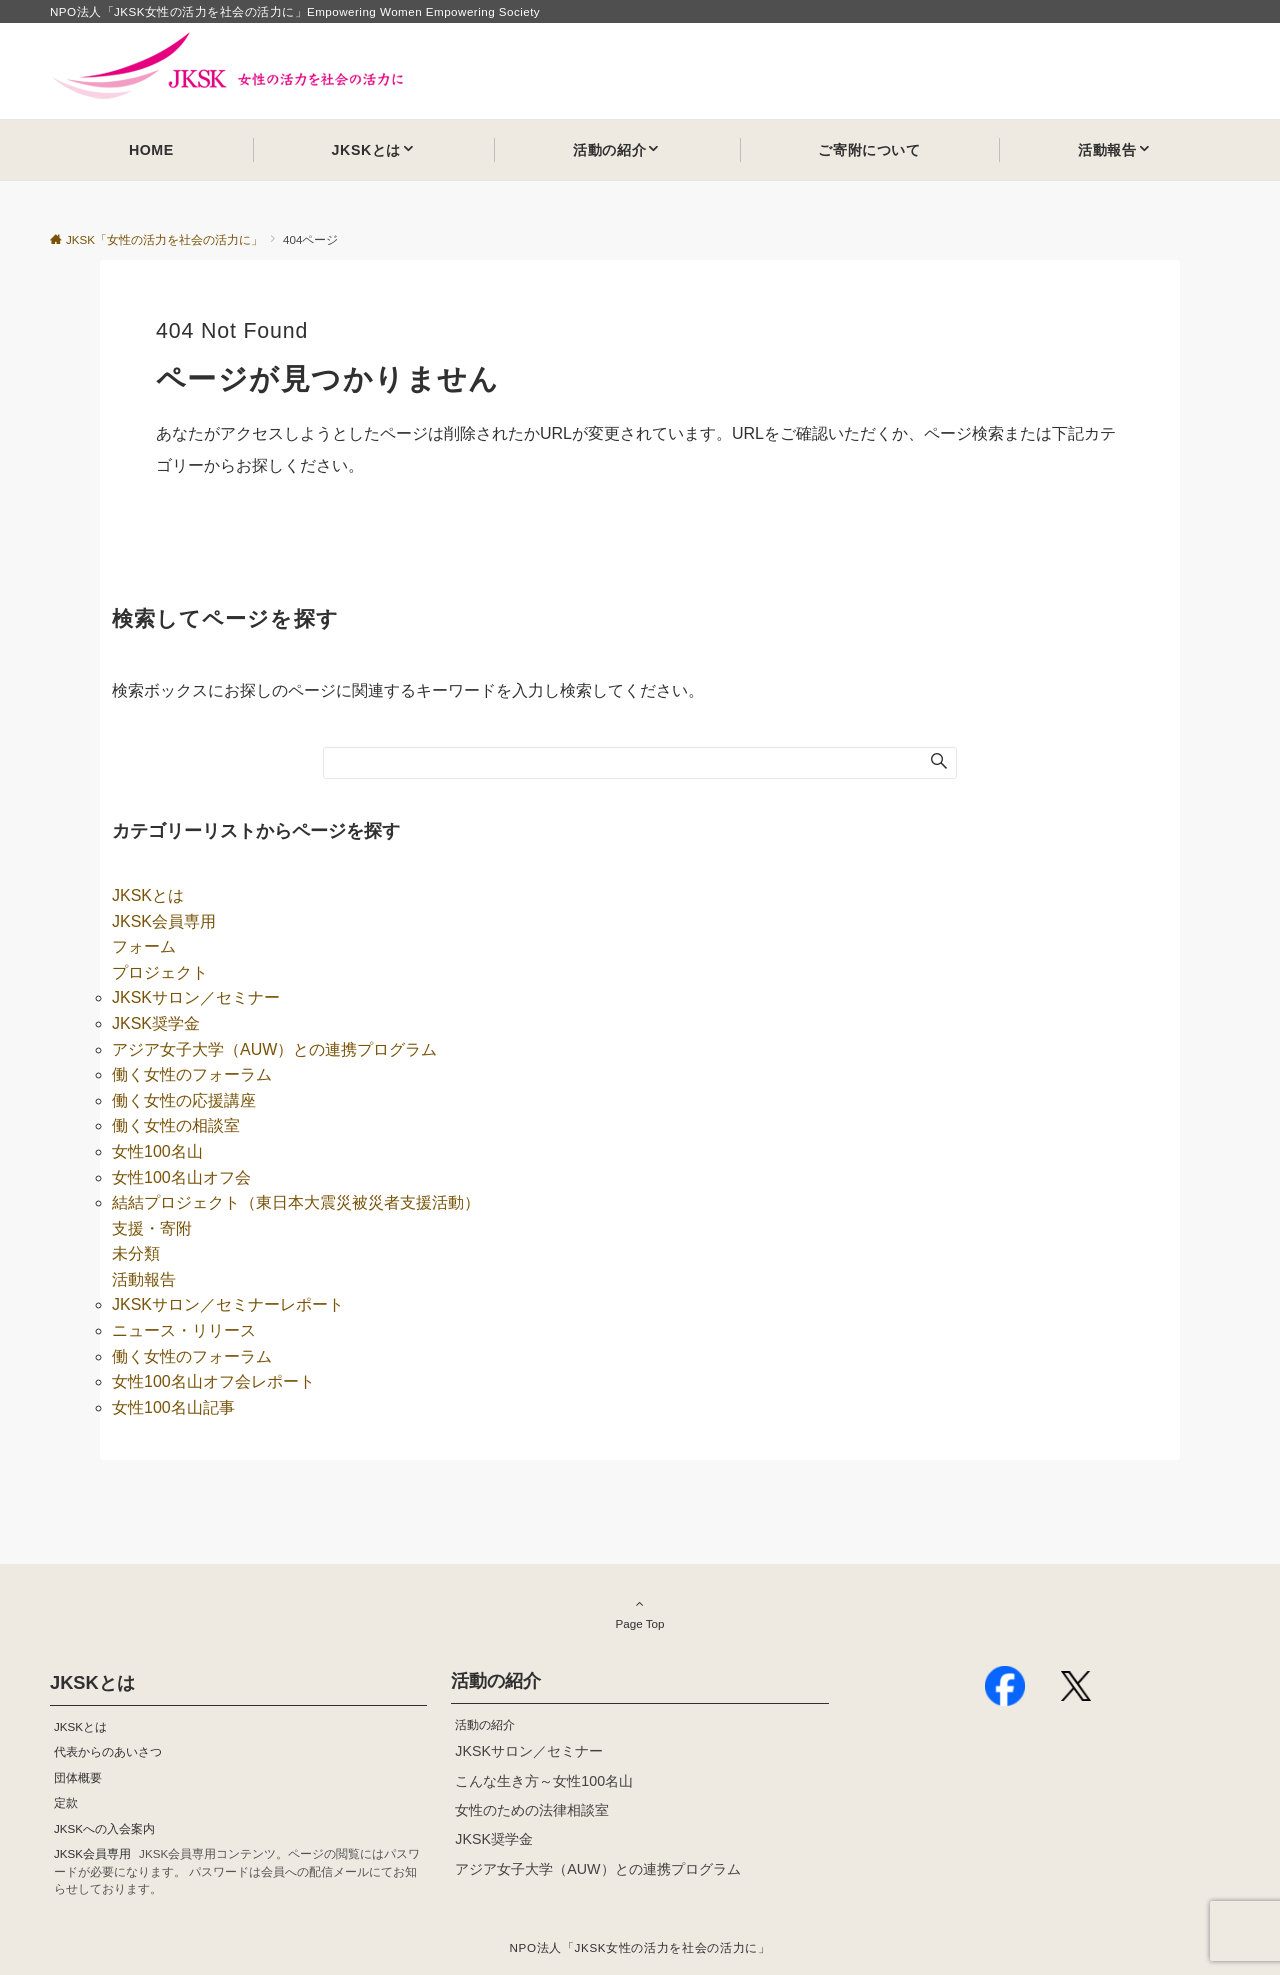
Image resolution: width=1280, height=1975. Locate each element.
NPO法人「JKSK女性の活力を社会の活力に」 (640, 1947)
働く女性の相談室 (176, 1125)
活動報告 (144, 1279)
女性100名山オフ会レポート (213, 1381)
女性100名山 (157, 1151)
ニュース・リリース (184, 1330)
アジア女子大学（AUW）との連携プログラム (274, 1049)
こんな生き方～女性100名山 (544, 1781)
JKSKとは (148, 895)
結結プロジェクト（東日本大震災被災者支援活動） (296, 1202)
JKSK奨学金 (156, 1023)
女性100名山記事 (173, 1407)
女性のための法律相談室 (532, 1810)
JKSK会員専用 (164, 921)
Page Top (640, 1613)
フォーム (144, 946)
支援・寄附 (152, 1228)
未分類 (136, 1253)
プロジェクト (160, 972)
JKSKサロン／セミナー (196, 997)
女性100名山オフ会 (181, 1177)
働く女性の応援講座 (184, 1100)
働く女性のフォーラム (192, 1074)
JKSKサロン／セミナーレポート (228, 1304)
